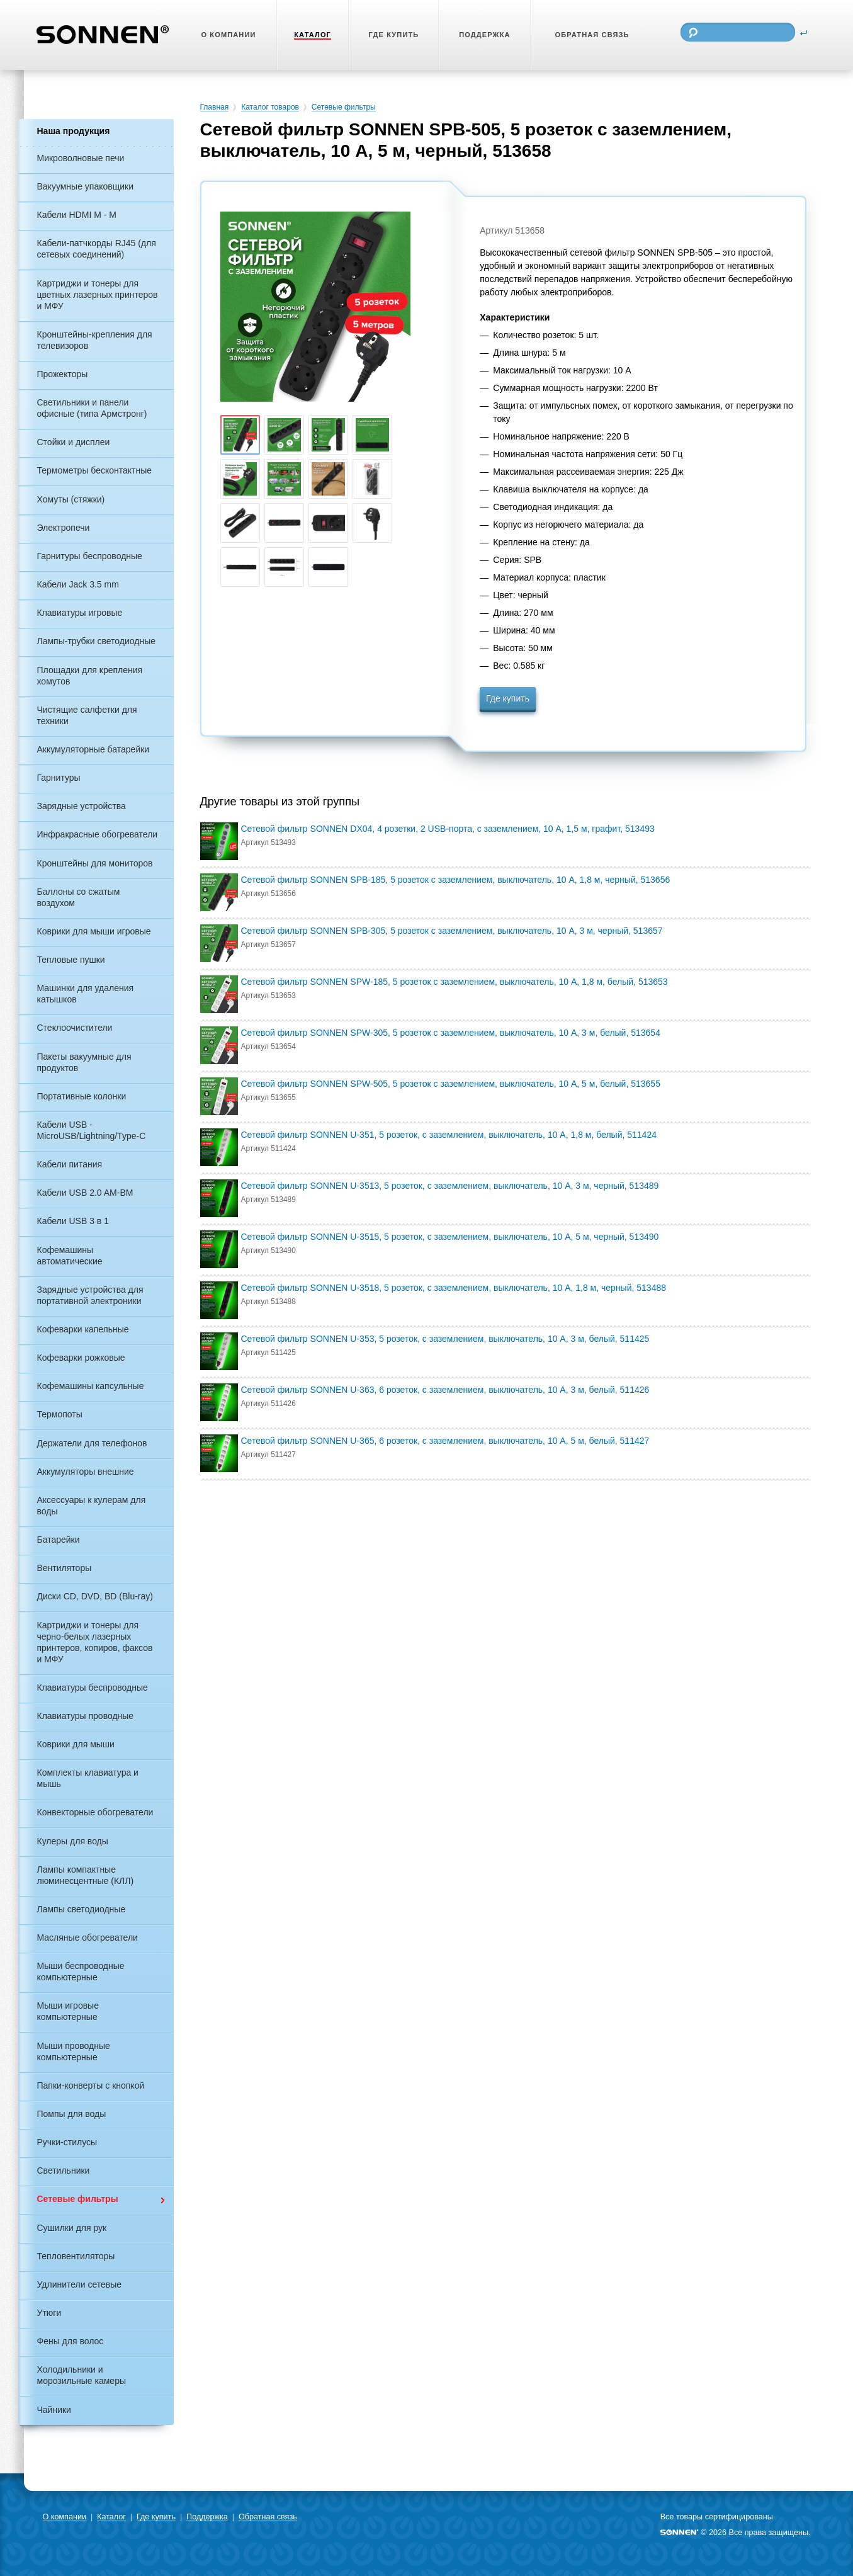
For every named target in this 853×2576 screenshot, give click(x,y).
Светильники (63, 2170)
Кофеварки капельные (83, 1329)
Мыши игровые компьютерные (68, 2011)
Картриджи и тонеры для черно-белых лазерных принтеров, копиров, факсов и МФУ (95, 1642)
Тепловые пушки (71, 960)
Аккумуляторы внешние (85, 1472)
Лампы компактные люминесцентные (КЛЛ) (85, 1875)
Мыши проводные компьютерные (73, 2051)
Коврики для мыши (76, 1744)
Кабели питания (70, 1164)
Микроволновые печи (81, 158)
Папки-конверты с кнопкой (91, 2085)
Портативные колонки (82, 1096)
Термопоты (59, 1414)
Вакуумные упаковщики (85, 186)
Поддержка (207, 2517)
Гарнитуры (59, 778)
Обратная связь (268, 2517)
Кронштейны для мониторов (95, 863)
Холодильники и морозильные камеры (81, 2375)
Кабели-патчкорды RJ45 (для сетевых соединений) (96, 248)
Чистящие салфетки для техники (87, 715)
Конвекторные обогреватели (95, 1812)
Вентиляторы (64, 1568)
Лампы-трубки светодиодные (96, 641)
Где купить (507, 698)
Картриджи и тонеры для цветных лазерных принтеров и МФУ (97, 294)
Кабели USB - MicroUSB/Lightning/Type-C (91, 1130)
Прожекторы (62, 374)
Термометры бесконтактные (94, 470)
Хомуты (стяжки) (71, 499)
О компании (64, 2517)
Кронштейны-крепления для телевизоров (94, 340)
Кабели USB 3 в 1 (73, 1221)
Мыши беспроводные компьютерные (81, 1971)
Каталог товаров (270, 107)
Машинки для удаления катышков (85, 993)
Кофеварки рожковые (81, 1358)
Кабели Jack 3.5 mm (78, 584)
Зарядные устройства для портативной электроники (90, 1295)
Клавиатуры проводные (85, 1716)
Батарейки (58, 1540)
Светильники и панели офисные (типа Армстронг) (92, 408)
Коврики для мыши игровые (94, 931)
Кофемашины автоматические (70, 1255)
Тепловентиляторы (76, 2256)
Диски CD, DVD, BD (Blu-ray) (95, 1596)
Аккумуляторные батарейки (93, 749)
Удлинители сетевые (79, 2284)
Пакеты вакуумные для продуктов (84, 1062)
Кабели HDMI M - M (76, 215)
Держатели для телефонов (92, 1443)
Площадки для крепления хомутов (90, 675)
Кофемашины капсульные (90, 1386)
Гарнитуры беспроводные (89, 556)
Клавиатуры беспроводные (92, 1687)
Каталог (111, 2517)
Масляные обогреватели (87, 1937)
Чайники (54, 2410)
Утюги (49, 2313)
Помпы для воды (71, 2114)
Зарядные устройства (81, 806)
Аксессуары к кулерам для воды (91, 1505)
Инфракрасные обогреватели (97, 834)
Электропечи (63, 528)
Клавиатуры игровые (80, 613)
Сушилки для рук (72, 2228)
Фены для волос (70, 2341)
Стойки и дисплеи (73, 442)
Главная (214, 107)
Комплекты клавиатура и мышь (87, 1778)
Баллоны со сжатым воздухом (78, 897)
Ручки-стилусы (67, 2142)
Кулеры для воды (72, 1841)
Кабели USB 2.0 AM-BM (85, 1193)
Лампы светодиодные (81, 1909)
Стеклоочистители (75, 1028)
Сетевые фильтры (77, 2199)
